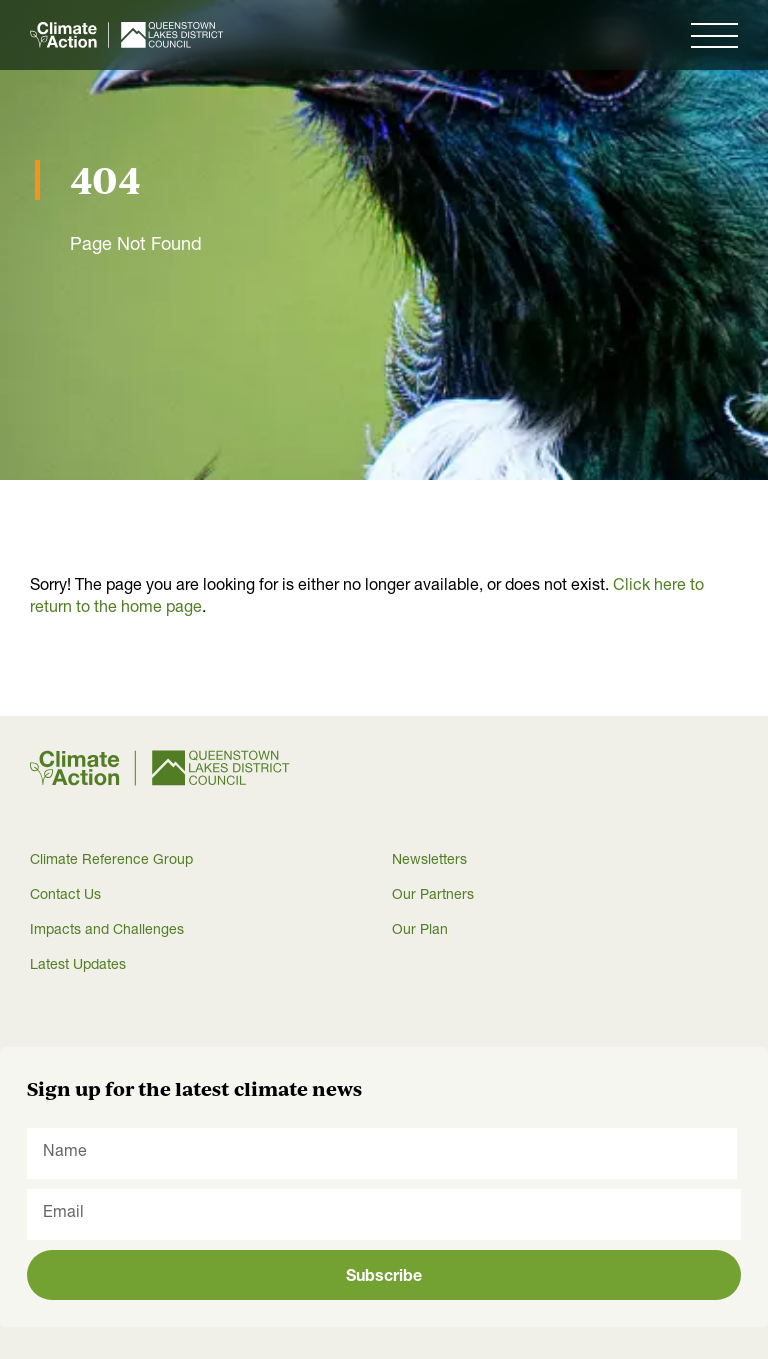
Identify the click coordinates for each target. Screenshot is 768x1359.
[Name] (382, 1153)
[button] (714, 35)
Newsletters (429, 861)
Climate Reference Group (111, 861)
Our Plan (420, 931)
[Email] (384, 1214)
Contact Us (65, 896)
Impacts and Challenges (107, 931)
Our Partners (433, 896)
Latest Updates (78, 966)
